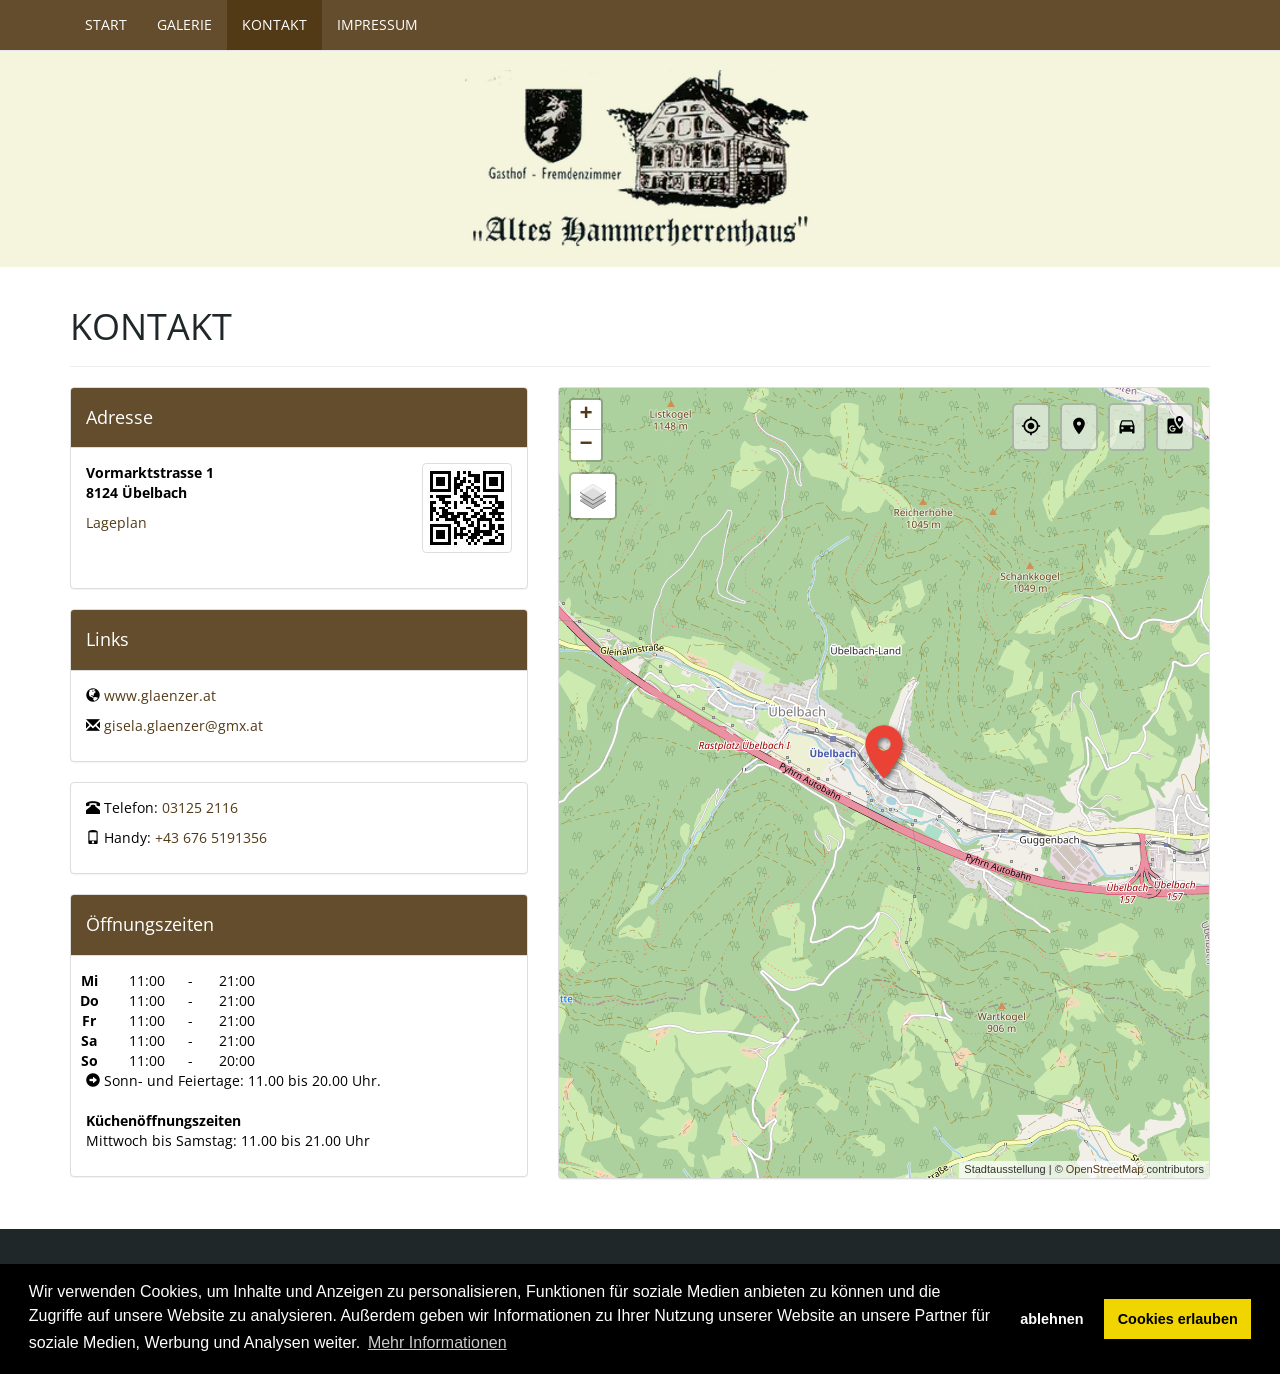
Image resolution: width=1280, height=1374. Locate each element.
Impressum (377, 24)
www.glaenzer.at (160, 695)
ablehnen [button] (1051, 1319)
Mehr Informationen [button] (437, 1342)
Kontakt (274, 24)
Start (106, 24)
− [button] (585, 445)
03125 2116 (200, 807)
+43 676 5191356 (211, 837)
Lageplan (116, 522)
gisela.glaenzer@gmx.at (183, 725)
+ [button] (585, 415)
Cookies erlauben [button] (1178, 1319)
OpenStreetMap (1105, 1169)
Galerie (184, 24)
